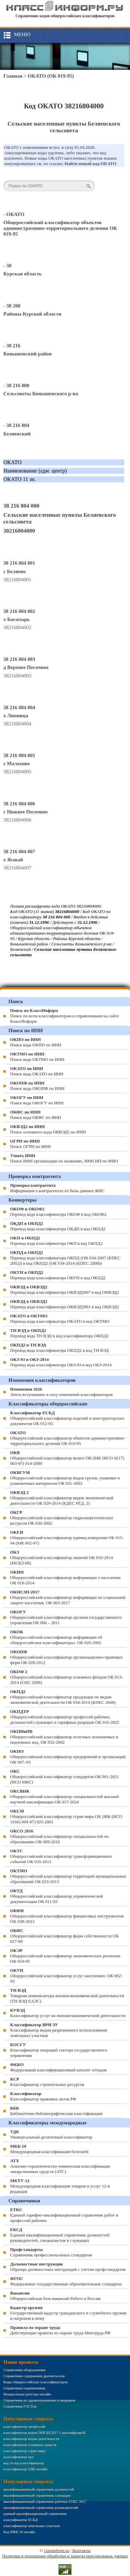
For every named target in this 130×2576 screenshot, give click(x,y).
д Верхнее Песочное (25, 667)
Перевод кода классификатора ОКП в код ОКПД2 (56, 1240)
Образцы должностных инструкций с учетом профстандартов (68, 2266)
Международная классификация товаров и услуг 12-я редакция (60, 2186)
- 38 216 (11, 345)
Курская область (22, 273)
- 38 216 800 (16, 385)
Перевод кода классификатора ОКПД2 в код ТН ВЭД (59, 1347)
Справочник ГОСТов (19, 2406)
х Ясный (13, 859)
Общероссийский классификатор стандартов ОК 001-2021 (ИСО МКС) (64, 1777)
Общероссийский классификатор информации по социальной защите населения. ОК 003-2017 (67, 1597)
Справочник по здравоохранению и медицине (39, 2400)
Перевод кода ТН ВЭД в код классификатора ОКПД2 (59, 1333)
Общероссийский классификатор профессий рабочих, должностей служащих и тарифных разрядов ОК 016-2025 (64, 1717)
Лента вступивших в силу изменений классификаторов (61, 1392)
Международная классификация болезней (49, 2149)
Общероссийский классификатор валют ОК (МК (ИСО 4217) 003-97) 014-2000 (67, 1458)
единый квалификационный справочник (35, 2514)
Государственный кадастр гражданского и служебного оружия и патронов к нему (68, 2313)
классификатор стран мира (24, 2451)
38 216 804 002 (19, 611)
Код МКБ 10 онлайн (19, 2532)
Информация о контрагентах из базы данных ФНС (57, 1188)
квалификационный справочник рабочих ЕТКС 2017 (44, 2501)
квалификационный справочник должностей (38, 2489)
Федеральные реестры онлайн (27, 2394)
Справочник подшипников (24, 2388)
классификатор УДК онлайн (25, 2469)
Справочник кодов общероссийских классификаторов (65, 16)
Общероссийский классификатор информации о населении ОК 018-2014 (65, 1577)
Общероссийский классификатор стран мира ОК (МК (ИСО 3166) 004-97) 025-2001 (66, 1816)
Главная (12, 76)
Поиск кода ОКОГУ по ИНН (37, 1100)
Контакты (81, 2550)
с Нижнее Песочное (25, 811)
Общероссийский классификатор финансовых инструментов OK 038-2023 (67, 1916)
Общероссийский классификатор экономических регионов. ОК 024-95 (65, 1956)
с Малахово (16, 763)
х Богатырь (16, 619)
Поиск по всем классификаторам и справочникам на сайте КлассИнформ (64, 1016)
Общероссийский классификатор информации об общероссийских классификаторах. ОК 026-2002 (56, 1637)
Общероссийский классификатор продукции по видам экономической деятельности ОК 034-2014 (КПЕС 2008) (63, 1697)
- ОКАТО (13, 214)
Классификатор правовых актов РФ (43, 2096)
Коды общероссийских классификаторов (35, 2382)
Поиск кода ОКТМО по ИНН (37, 1056)
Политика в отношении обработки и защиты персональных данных (65, 2555)
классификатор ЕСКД (20, 2520)
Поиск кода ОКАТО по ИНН (36, 1071)
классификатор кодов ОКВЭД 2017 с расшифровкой (44, 2433)
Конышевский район (27, 353)
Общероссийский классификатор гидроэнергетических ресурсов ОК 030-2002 (61, 1518)
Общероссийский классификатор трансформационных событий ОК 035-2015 (61, 1856)
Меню (22, 34)
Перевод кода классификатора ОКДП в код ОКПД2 (58, 1226)
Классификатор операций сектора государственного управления (58, 2050)
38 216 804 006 (19, 803)
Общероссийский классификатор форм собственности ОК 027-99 (64, 1936)
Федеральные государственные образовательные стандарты (66, 2281)
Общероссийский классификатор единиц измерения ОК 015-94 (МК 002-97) (67, 1538)
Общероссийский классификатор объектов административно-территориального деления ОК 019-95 (60, 228)
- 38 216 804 (16, 425)
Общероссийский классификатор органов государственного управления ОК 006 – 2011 (66, 1617)
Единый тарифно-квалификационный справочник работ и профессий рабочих (64, 2215)
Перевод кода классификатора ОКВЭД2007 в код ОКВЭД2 (64, 1289)
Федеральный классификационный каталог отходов (58, 2067)
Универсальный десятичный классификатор (51, 2134)
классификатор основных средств (30, 2445)
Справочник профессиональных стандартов (51, 2252)
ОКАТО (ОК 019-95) (51, 76)
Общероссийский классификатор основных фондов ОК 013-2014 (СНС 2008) (66, 1677)
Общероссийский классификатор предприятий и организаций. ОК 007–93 (68, 1757)
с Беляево (14, 571)
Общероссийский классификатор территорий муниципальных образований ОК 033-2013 (68, 1876)
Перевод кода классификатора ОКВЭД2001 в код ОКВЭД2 (64, 1304)
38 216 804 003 (19, 659)
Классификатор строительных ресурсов (47, 2081)
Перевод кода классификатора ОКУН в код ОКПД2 (58, 1275)
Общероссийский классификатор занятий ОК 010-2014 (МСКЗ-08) (61, 1557)
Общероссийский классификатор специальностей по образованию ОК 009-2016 (59, 1836)
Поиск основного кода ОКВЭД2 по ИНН (48, 1129)
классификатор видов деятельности (31, 2439)
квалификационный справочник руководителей (40, 2507)
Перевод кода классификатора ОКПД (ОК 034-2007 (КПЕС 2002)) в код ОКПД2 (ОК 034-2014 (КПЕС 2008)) (65, 1258)
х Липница (15, 715)
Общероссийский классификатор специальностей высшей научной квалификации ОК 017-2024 (64, 1796)
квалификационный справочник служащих (37, 2495)
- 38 (7, 265)
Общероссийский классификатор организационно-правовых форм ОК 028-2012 (66, 1657)
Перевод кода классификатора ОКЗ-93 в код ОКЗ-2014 (61, 1362)
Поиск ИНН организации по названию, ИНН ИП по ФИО (64, 1158)
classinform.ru (56, 2550)
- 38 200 (11, 305)
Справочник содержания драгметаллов (34, 2376)
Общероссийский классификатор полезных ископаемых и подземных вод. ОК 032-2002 (64, 1737)
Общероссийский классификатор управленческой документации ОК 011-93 (56, 1896)
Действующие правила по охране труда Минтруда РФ (60, 2330)
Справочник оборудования (24, 2370)
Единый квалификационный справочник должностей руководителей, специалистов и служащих (59, 2235)
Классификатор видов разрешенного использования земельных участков (58, 2030)
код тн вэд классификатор (23, 2463)
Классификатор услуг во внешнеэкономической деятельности (68, 2013)
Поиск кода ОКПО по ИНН (35, 1042)
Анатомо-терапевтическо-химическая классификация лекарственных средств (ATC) (60, 2166)
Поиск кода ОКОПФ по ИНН (37, 1085)
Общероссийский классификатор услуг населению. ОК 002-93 (66, 1976)
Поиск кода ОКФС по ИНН (35, 1114)
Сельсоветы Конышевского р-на (40, 393)
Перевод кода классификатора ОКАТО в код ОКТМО (59, 1318)
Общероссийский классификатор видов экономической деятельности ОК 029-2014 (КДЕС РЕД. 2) (61, 1498)
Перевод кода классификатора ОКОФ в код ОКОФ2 (58, 1211)
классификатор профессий (24, 2426)
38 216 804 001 (19, 563)
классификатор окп (18, 2457)
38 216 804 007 (19, 851)
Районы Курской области (32, 314)
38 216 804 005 (19, 755)
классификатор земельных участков (31, 2526)
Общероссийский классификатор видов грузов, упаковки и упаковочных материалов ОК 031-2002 (65, 1478)
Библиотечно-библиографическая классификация (56, 2110)
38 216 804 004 (19, 707)
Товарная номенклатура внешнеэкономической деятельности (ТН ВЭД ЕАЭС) (67, 1996)
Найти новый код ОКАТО (90, 163)
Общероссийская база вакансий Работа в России (55, 2295)
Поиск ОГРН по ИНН (30, 1143)
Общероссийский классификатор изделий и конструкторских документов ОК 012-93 (67, 1418)
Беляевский (17, 433)
